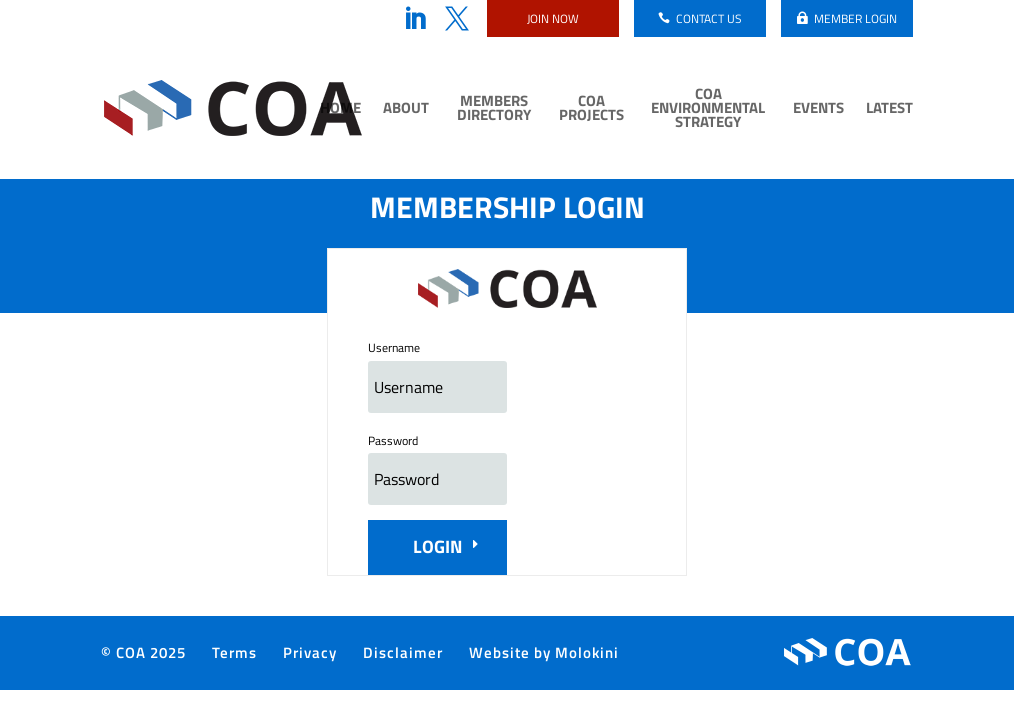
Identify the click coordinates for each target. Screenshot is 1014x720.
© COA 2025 (143, 652)
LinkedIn (415, 19)
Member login (855, 18)
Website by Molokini (544, 652)
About (406, 110)
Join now (553, 18)
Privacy (310, 652)
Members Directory (494, 110)
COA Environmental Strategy (708, 110)
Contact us (709, 18)
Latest (889, 110)
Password (393, 440)
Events (818, 110)
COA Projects (591, 110)
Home (340, 110)
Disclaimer (403, 652)
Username (394, 347)
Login (437, 546)
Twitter (457, 19)
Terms (234, 652)
